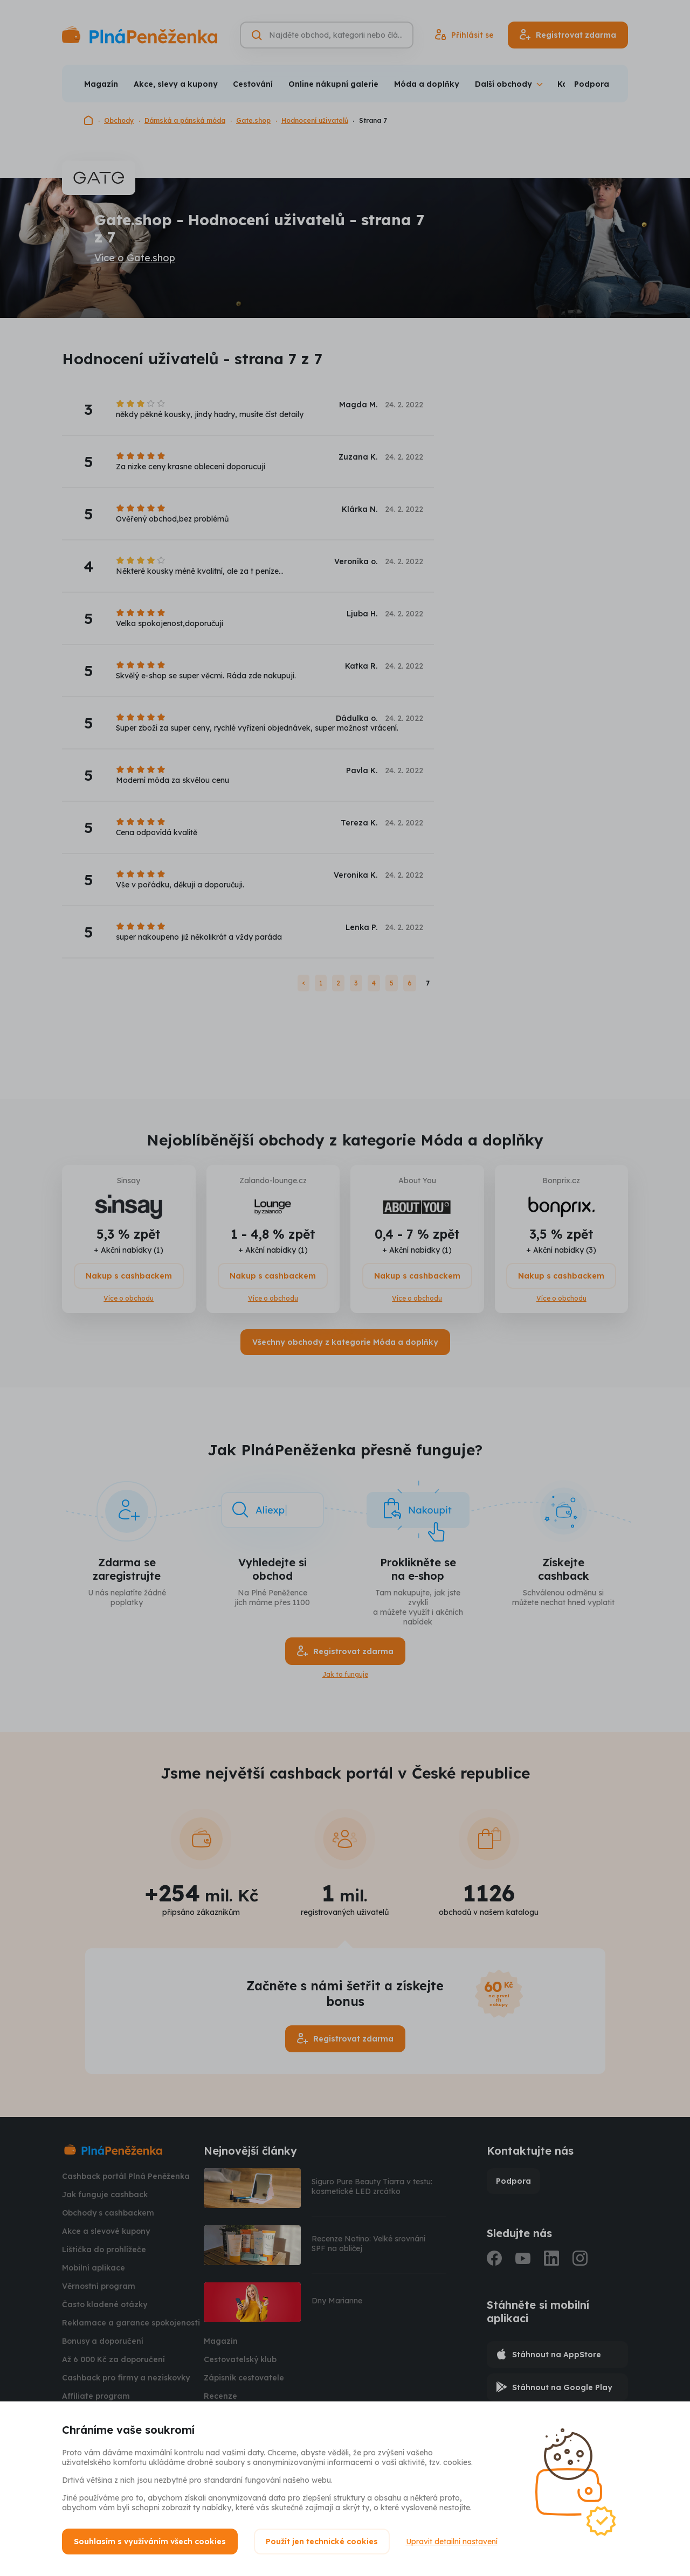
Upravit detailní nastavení (452, 2541)
